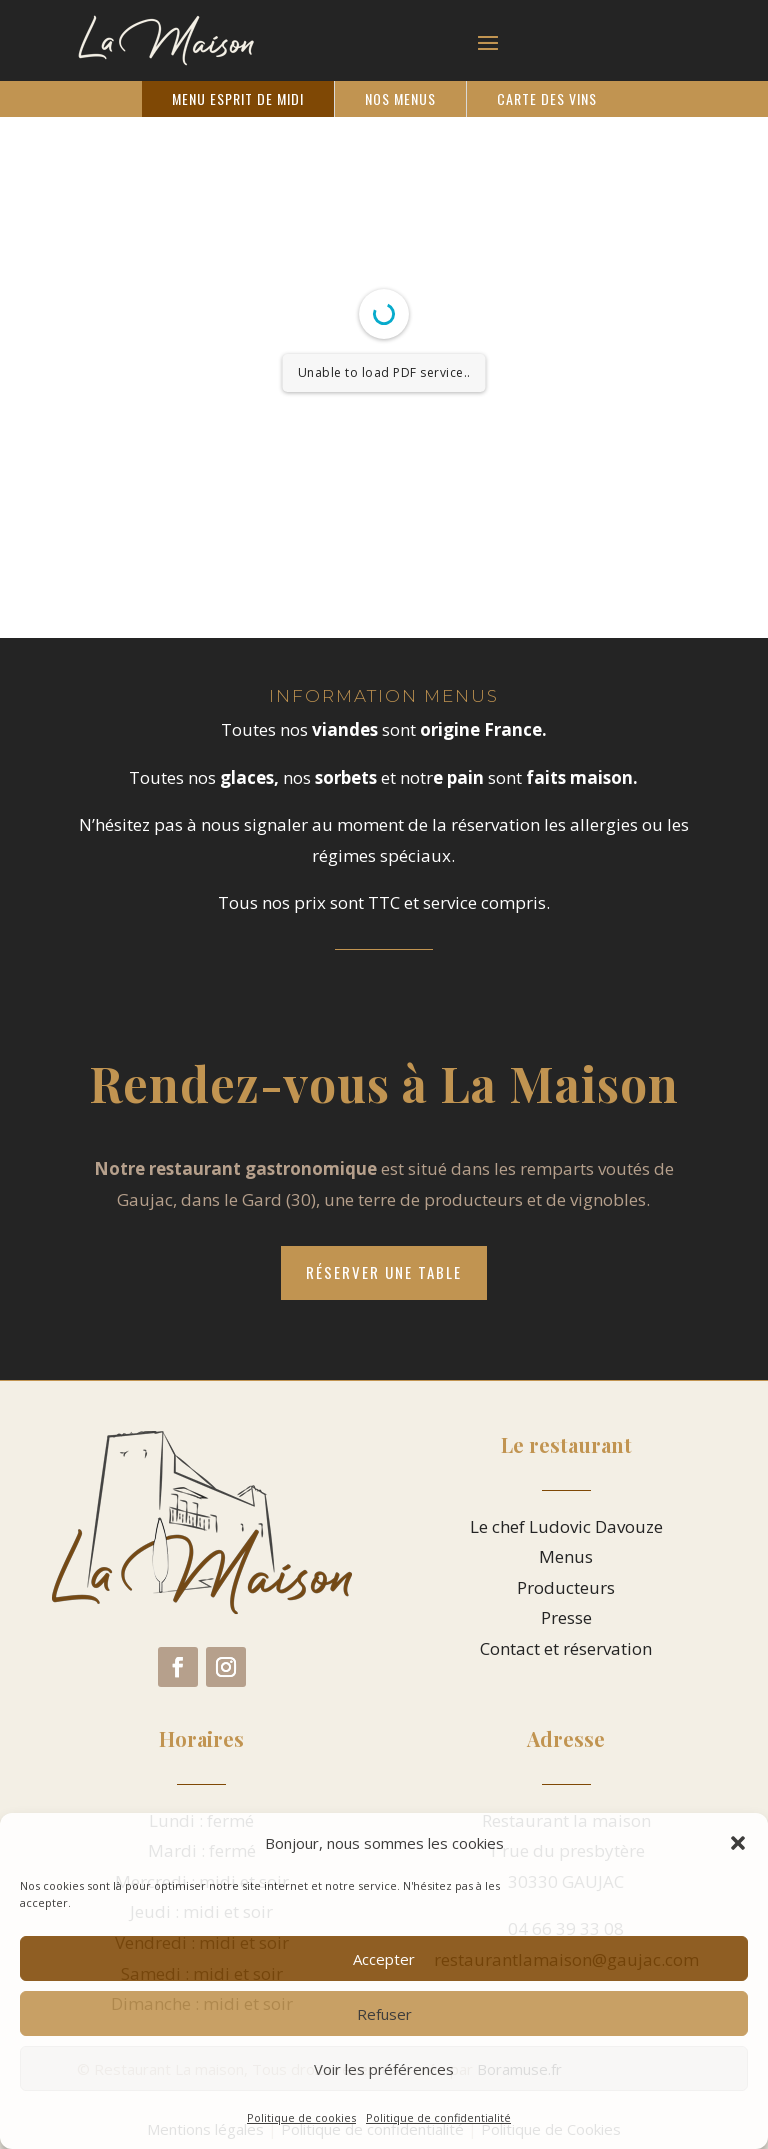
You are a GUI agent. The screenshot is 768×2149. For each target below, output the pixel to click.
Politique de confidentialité (438, 2117)
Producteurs (566, 1587)
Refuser (384, 2014)
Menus (566, 1556)
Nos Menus (400, 98)
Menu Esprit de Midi (238, 98)
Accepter (384, 1959)
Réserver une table (384, 1272)
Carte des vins (547, 98)
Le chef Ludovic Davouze (566, 1526)
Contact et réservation (566, 1648)
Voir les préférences (384, 2069)
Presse (566, 1617)
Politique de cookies (301, 2117)
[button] (738, 1843)
